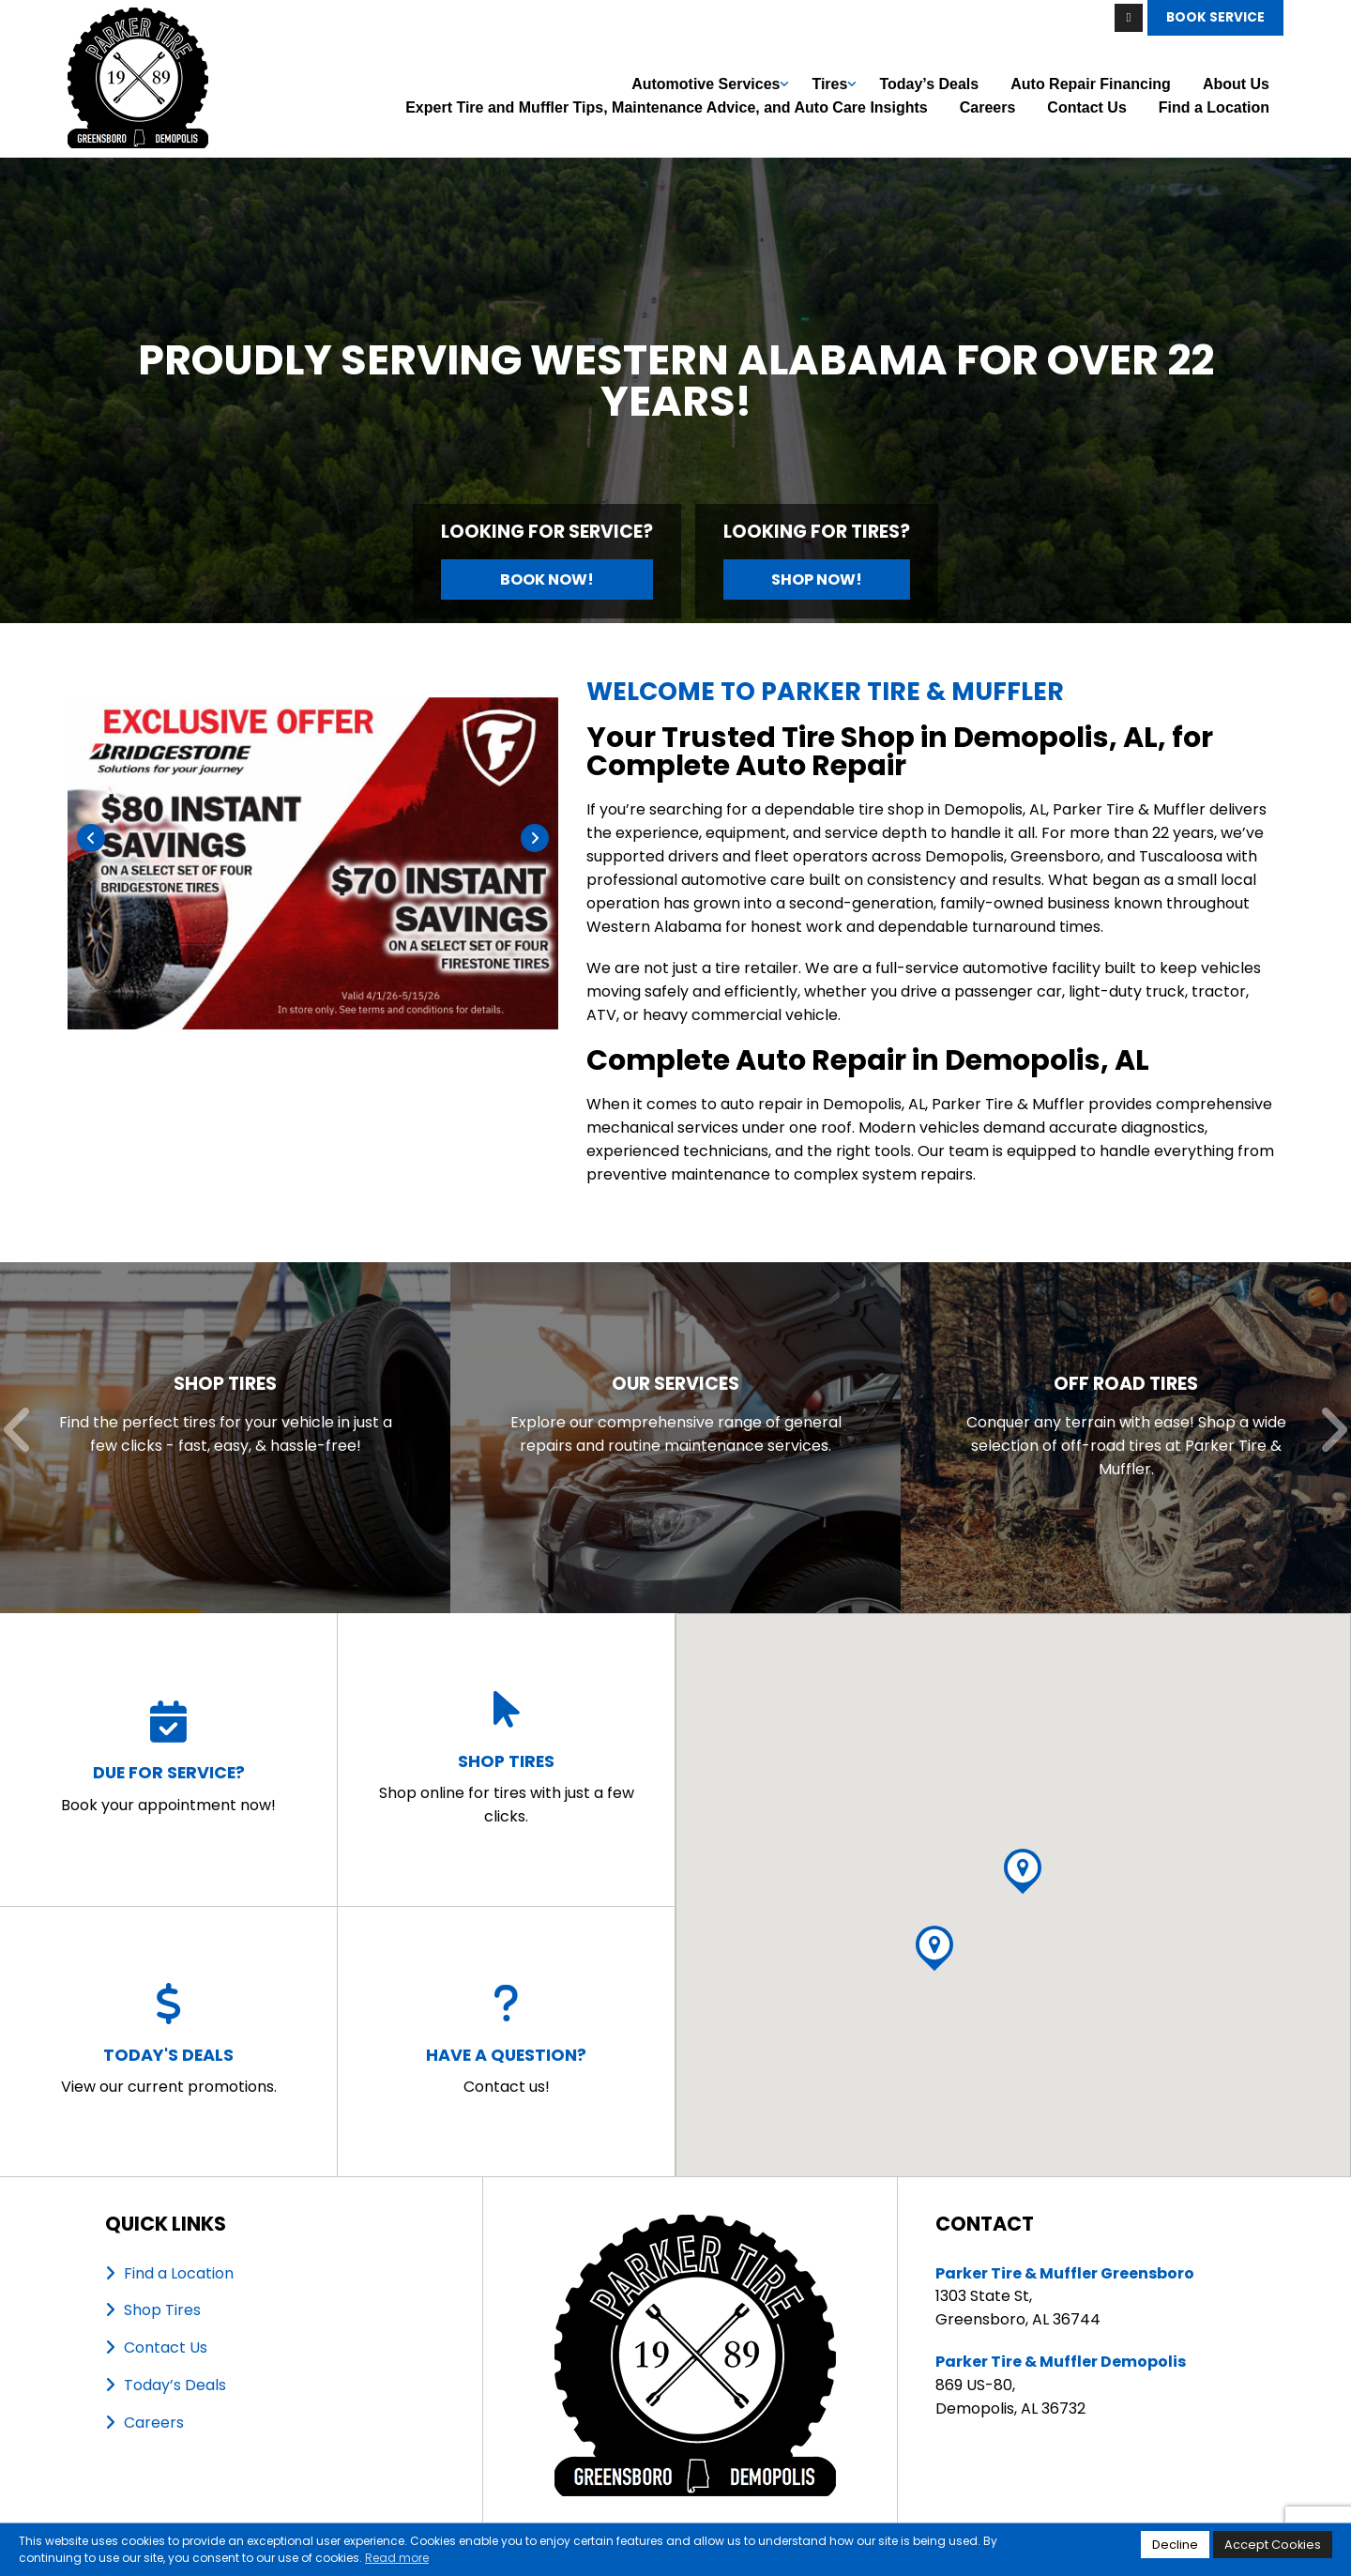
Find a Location (1214, 107)
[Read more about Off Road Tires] (1126, 1437)
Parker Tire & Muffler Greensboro (1064, 2273)
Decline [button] (1175, 2545)
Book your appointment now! (168, 1758)
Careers (988, 107)
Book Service (1215, 17)
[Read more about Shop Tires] (225, 1437)
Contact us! (506, 2040)
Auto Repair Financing (1090, 84)
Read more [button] (397, 2558)
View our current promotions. (169, 2040)
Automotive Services (705, 84)
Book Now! (547, 579)
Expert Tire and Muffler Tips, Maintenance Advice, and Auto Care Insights (666, 107)
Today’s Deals (929, 84)
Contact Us (1086, 107)
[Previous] (91, 838)
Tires (829, 84)
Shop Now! (816, 579)
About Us (1236, 84)
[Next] (535, 838)
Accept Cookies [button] (1272, 2545)
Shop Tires (162, 2310)
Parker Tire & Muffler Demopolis (1060, 2361)
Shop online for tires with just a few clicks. (506, 1758)
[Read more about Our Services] (675, 1437)
